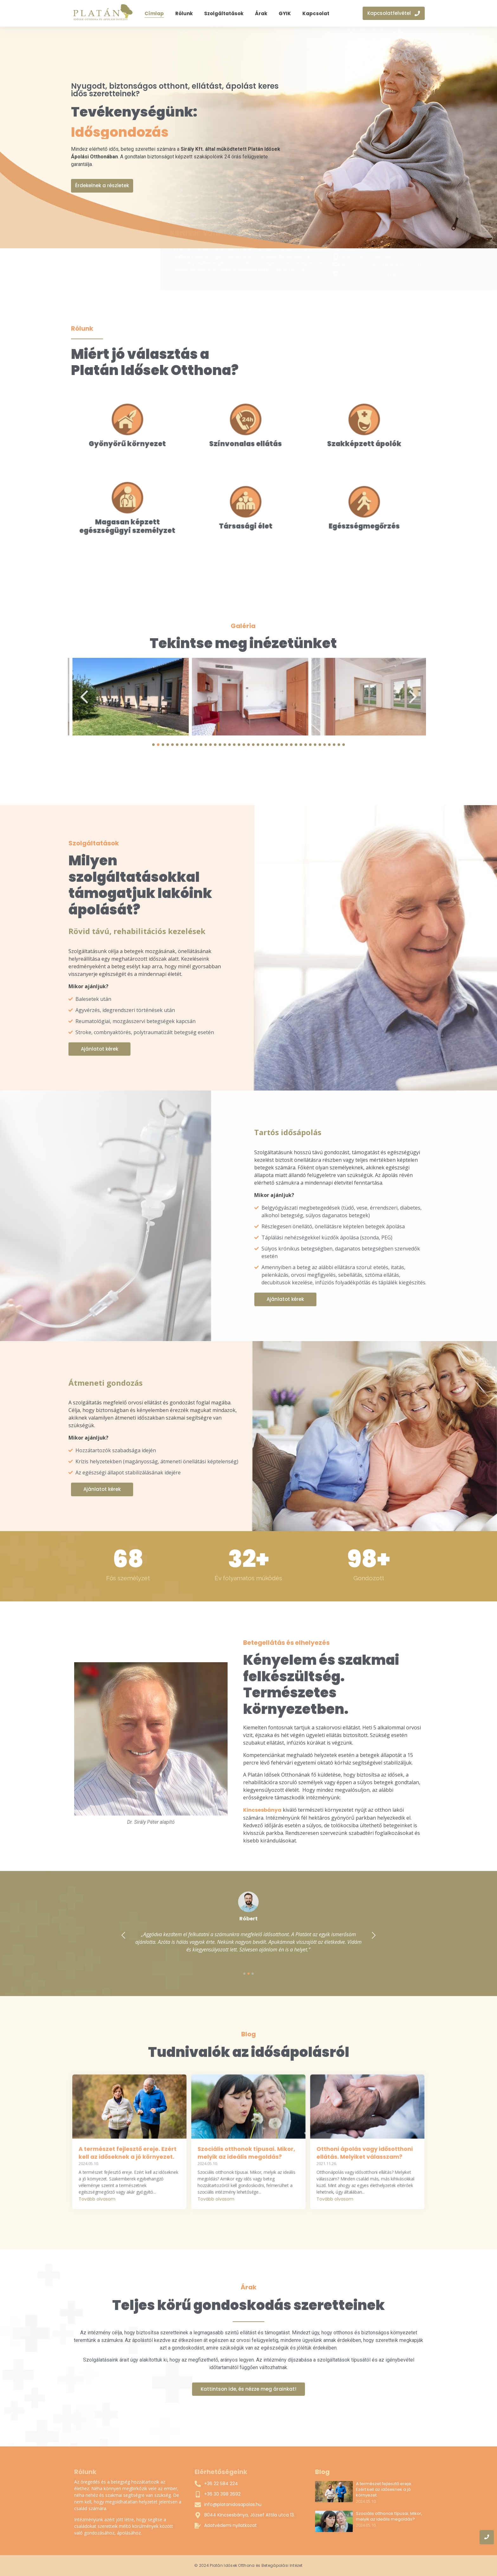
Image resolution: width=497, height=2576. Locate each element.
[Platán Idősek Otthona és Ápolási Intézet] (102, 12)
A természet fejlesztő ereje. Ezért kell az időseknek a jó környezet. (384, 2489)
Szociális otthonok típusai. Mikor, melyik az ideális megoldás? (389, 2516)
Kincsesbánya (441, 1810)
